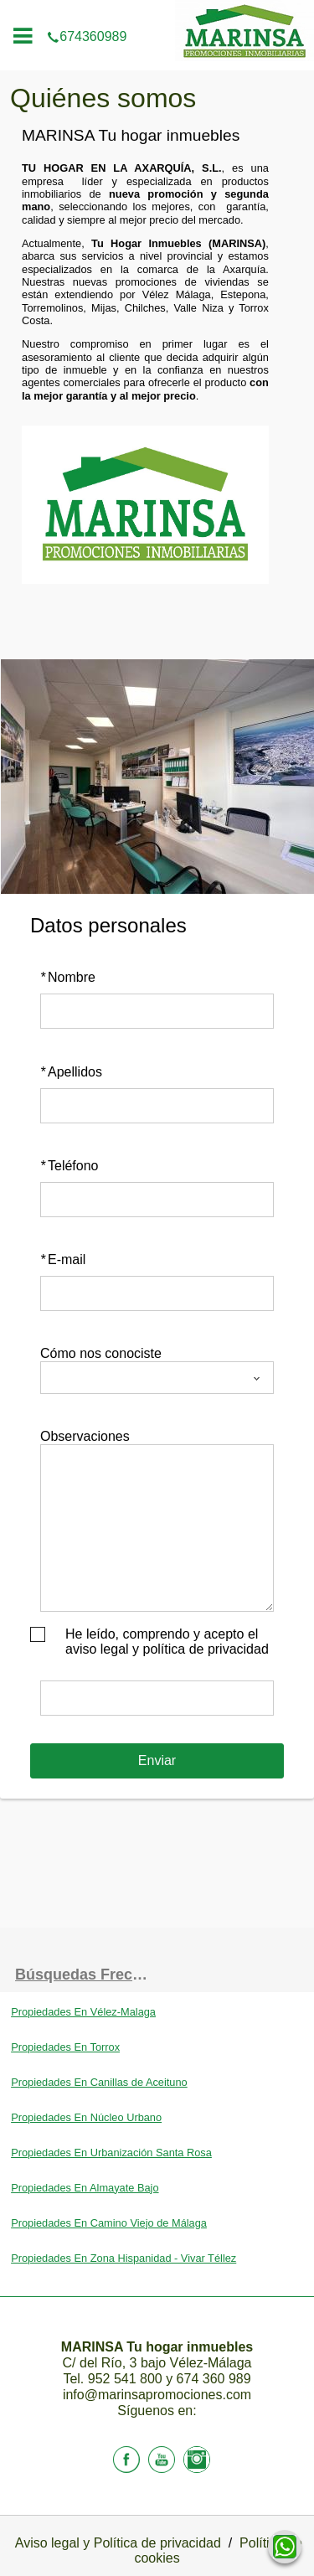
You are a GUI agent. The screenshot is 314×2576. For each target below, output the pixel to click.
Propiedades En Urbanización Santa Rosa (111, 2152)
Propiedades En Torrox (65, 2047)
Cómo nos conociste (101, 1353)
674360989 (157, 11)
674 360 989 (214, 2379)
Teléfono (69, 1166)
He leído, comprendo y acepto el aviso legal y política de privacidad (167, 1641)
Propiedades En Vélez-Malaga (83, 2012)
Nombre (67, 977)
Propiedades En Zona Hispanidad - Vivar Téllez (123, 2258)
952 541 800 (127, 2379)
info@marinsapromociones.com (157, 2395)
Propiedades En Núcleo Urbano (86, 2117)
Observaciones (85, 1436)
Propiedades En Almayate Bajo (84, 2187)
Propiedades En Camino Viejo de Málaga (109, 2223)
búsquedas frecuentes (86, 1974)
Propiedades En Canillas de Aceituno (99, 2082)
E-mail (62, 1259)
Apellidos (71, 1072)
